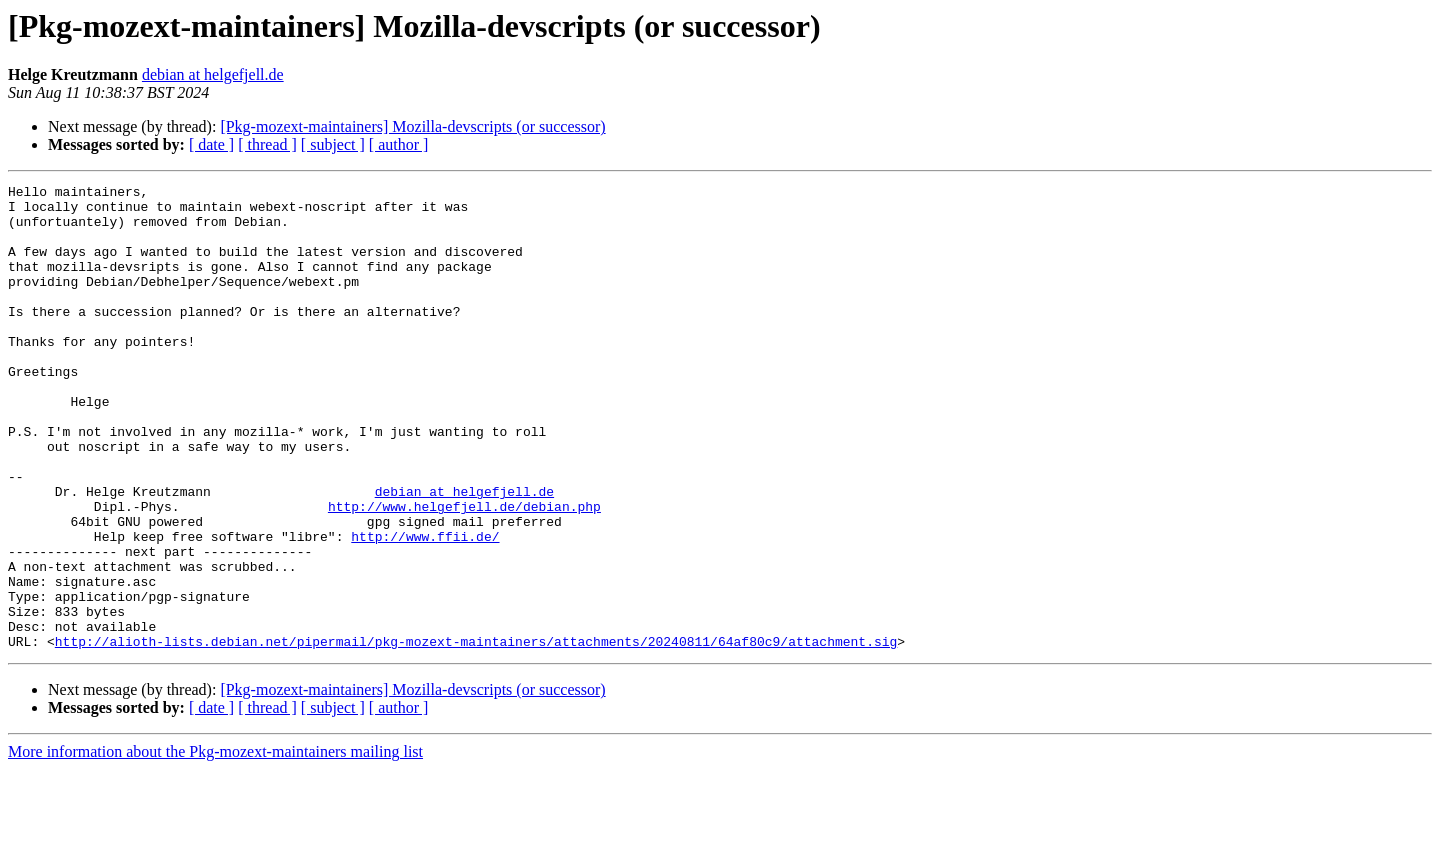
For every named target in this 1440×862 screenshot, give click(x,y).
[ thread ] (267, 144)
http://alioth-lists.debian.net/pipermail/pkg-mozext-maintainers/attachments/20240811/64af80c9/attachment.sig (476, 734)
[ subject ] (333, 144)
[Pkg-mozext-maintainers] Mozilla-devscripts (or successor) (412, 126)
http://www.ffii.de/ (425, 608)
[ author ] (399, 144)
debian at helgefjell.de (213, 74)
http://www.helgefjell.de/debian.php (464, 572)
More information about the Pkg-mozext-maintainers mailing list (215, 844)
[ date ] (211, 144)
